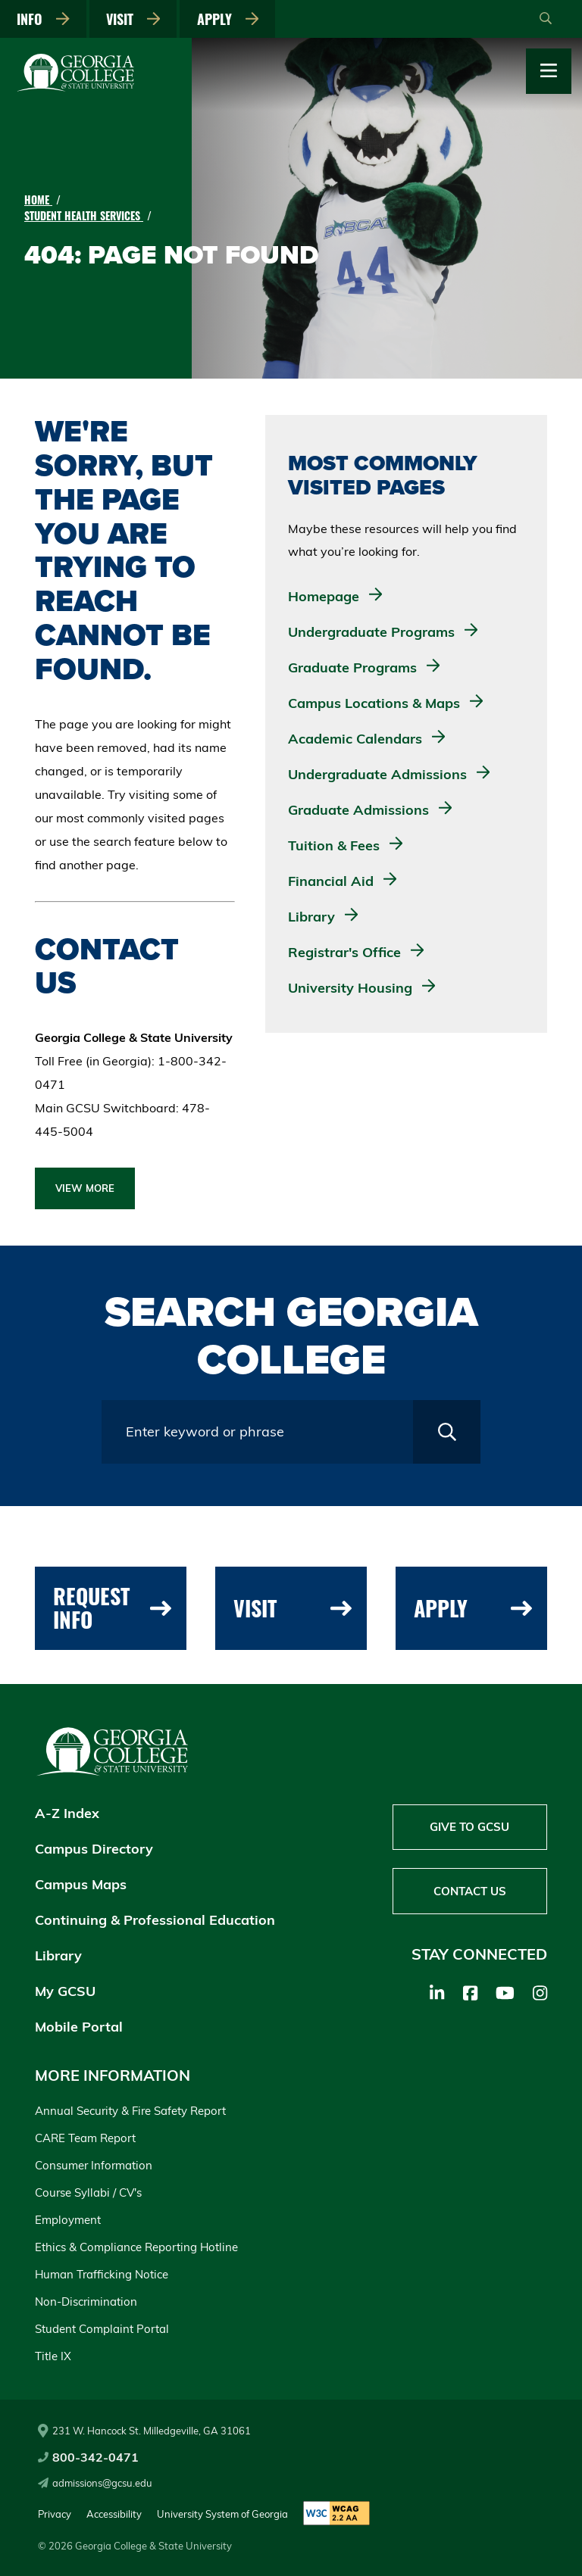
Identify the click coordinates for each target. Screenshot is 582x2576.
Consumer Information (93, 2165)
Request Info (112, 1608)
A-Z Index (67, 1813)
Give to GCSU (469, 1827)
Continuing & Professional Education (155, 1920)
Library (58, 1955)
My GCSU (65, 1991)
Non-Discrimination (86, 2301)
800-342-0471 (88, 2457)
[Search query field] (257, 1432)
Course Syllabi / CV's (88, 2192)
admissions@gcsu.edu (95, 2483)
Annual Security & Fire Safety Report (130, 2111)
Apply (230, 19)
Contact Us (469, 1892)
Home (38, 199)
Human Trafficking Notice (101, 2274)
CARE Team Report (85, 2138)
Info (43, 19)
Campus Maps (81, 1884)
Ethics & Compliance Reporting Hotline (136, 2247)
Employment (68, 2220)
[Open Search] (546, 19)
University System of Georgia (222, 2514)
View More (84, 1188)
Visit (134, 19)
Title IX (53, 2356)
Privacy (54, 2514)
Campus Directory (94, 1848)
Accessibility (114, 2514)
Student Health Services (83, 215)
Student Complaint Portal (102, 2329)
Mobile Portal (79, 2026)
